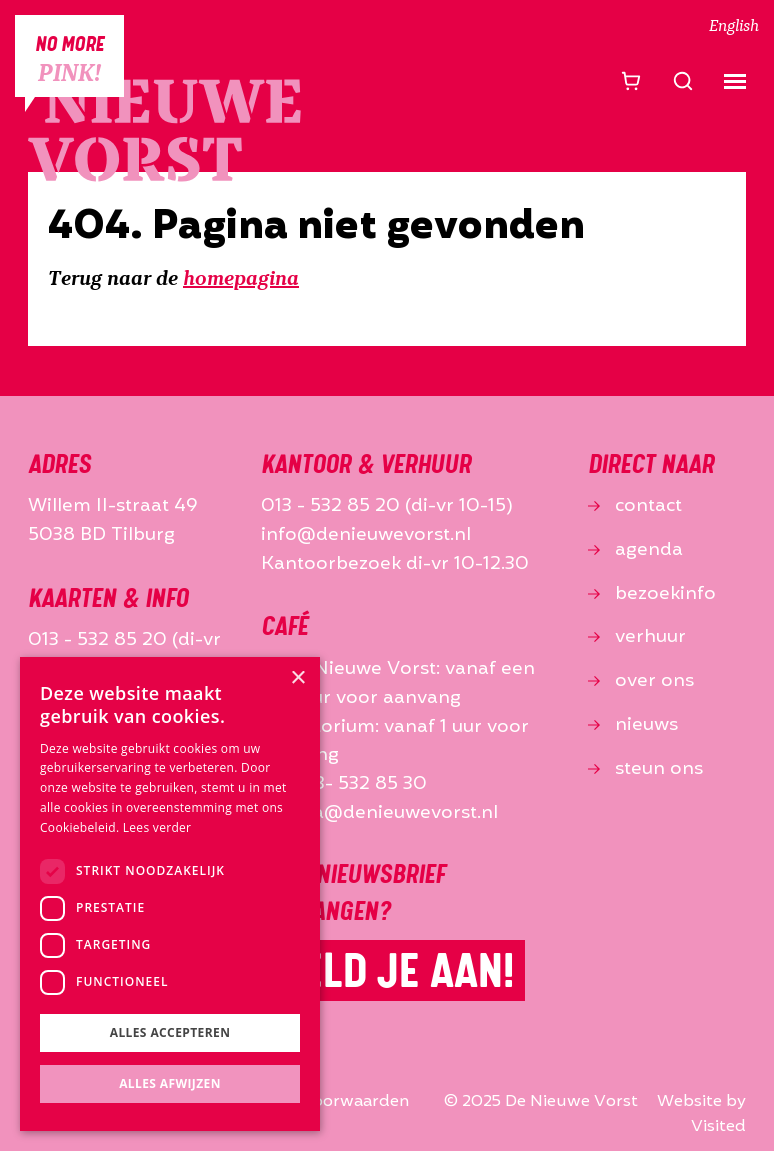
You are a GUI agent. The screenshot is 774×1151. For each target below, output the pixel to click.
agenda (635, 550)
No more (69, 59)
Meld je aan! (393, 970)
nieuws (633, 725)
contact (635, 506)
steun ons (645, 769)
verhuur (637, 637)
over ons (641, 681)
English (734, 27)
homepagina (241, 280)
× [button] (297, 678)
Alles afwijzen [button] (170, 1083)
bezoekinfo (652, 594)
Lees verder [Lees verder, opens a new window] (157, 827)
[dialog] (170, 894)
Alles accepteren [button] (170, 1032)
